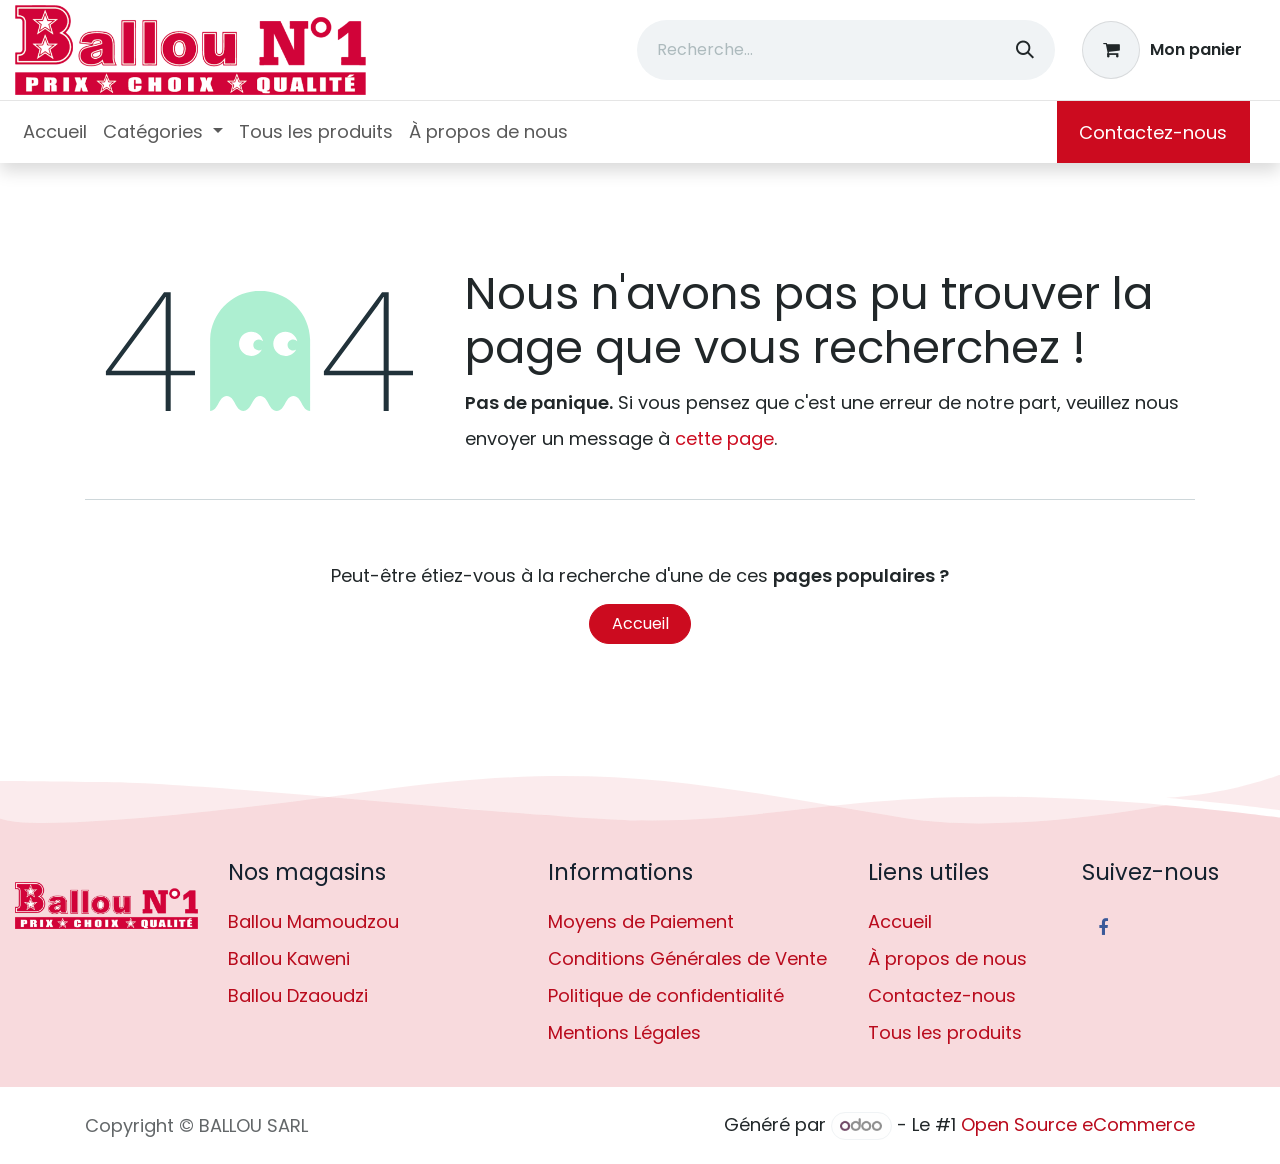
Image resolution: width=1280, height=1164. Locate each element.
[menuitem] (55, 132)
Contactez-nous (1153, 132)
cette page (724, 438)
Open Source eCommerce (1078, 1124)
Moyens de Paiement (641, 921)
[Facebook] (1103, 928)
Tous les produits (945, 1032)
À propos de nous (947, 958)
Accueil (640, 623)
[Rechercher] (1025, 50)
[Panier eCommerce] (1162, 50)
